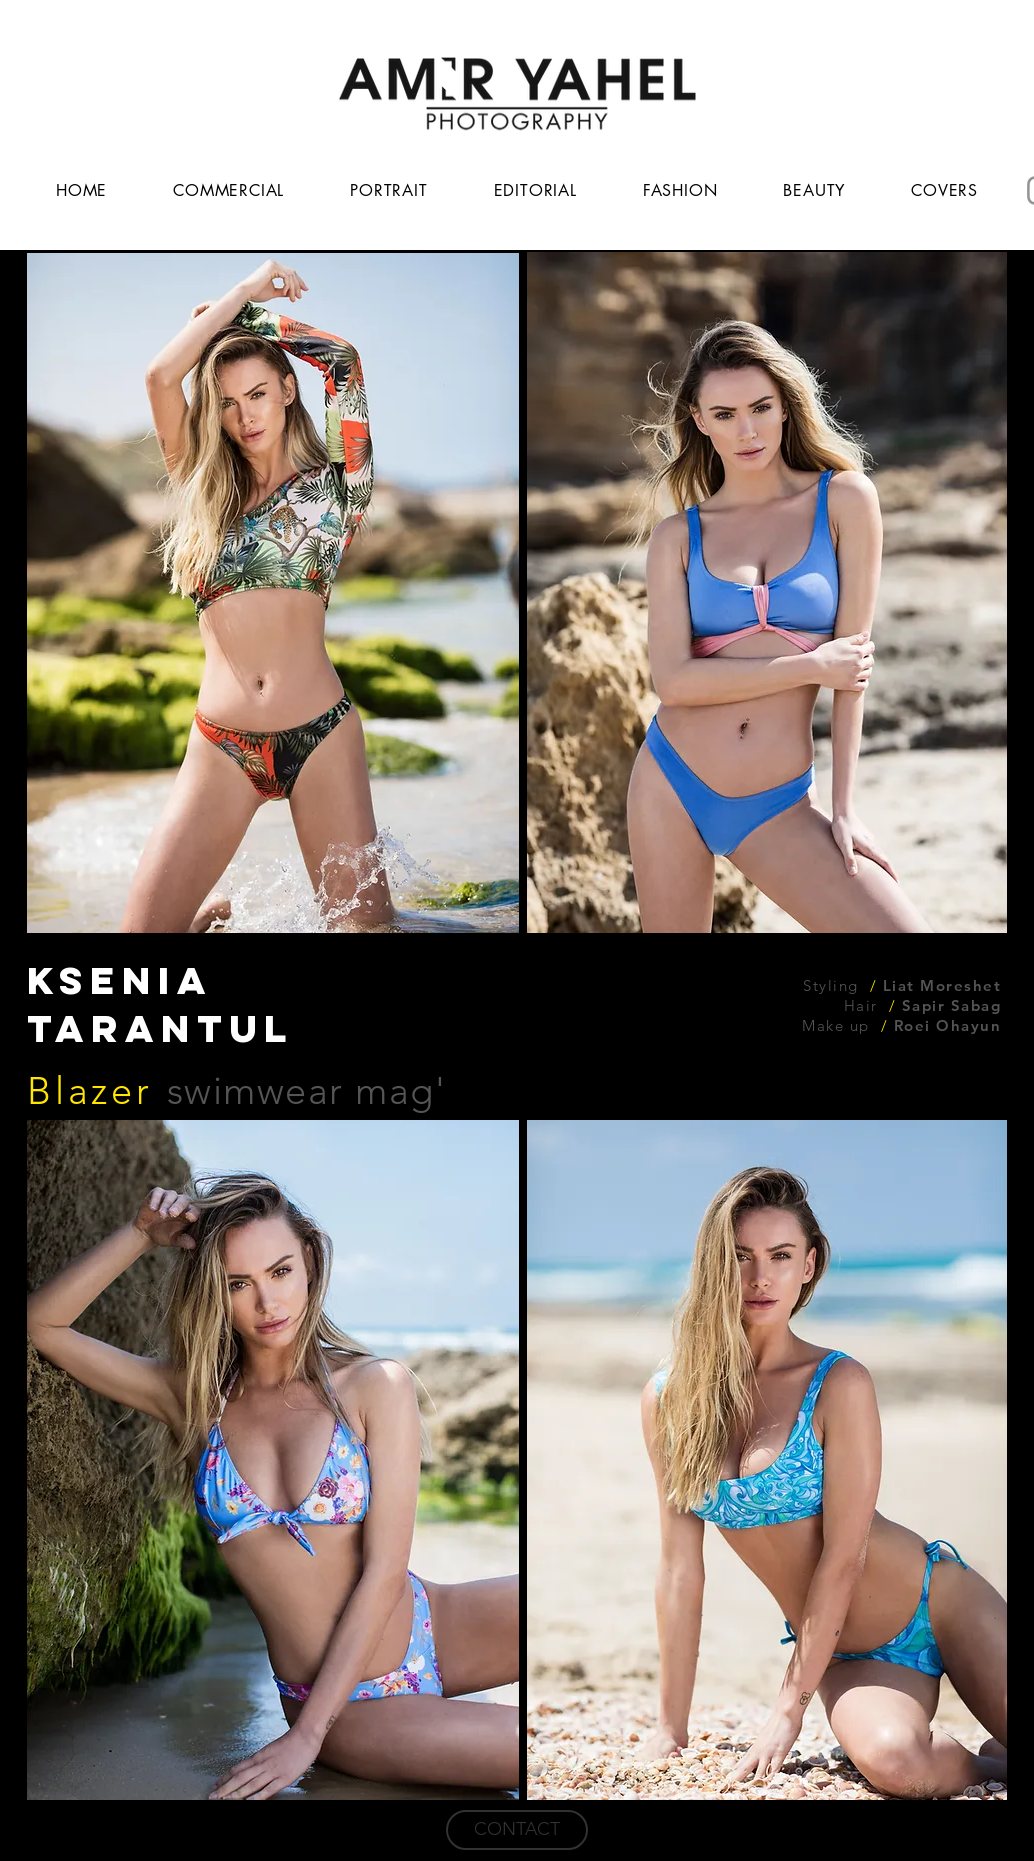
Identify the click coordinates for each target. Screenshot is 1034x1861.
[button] (273, 593)
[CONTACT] (517, 1830)
